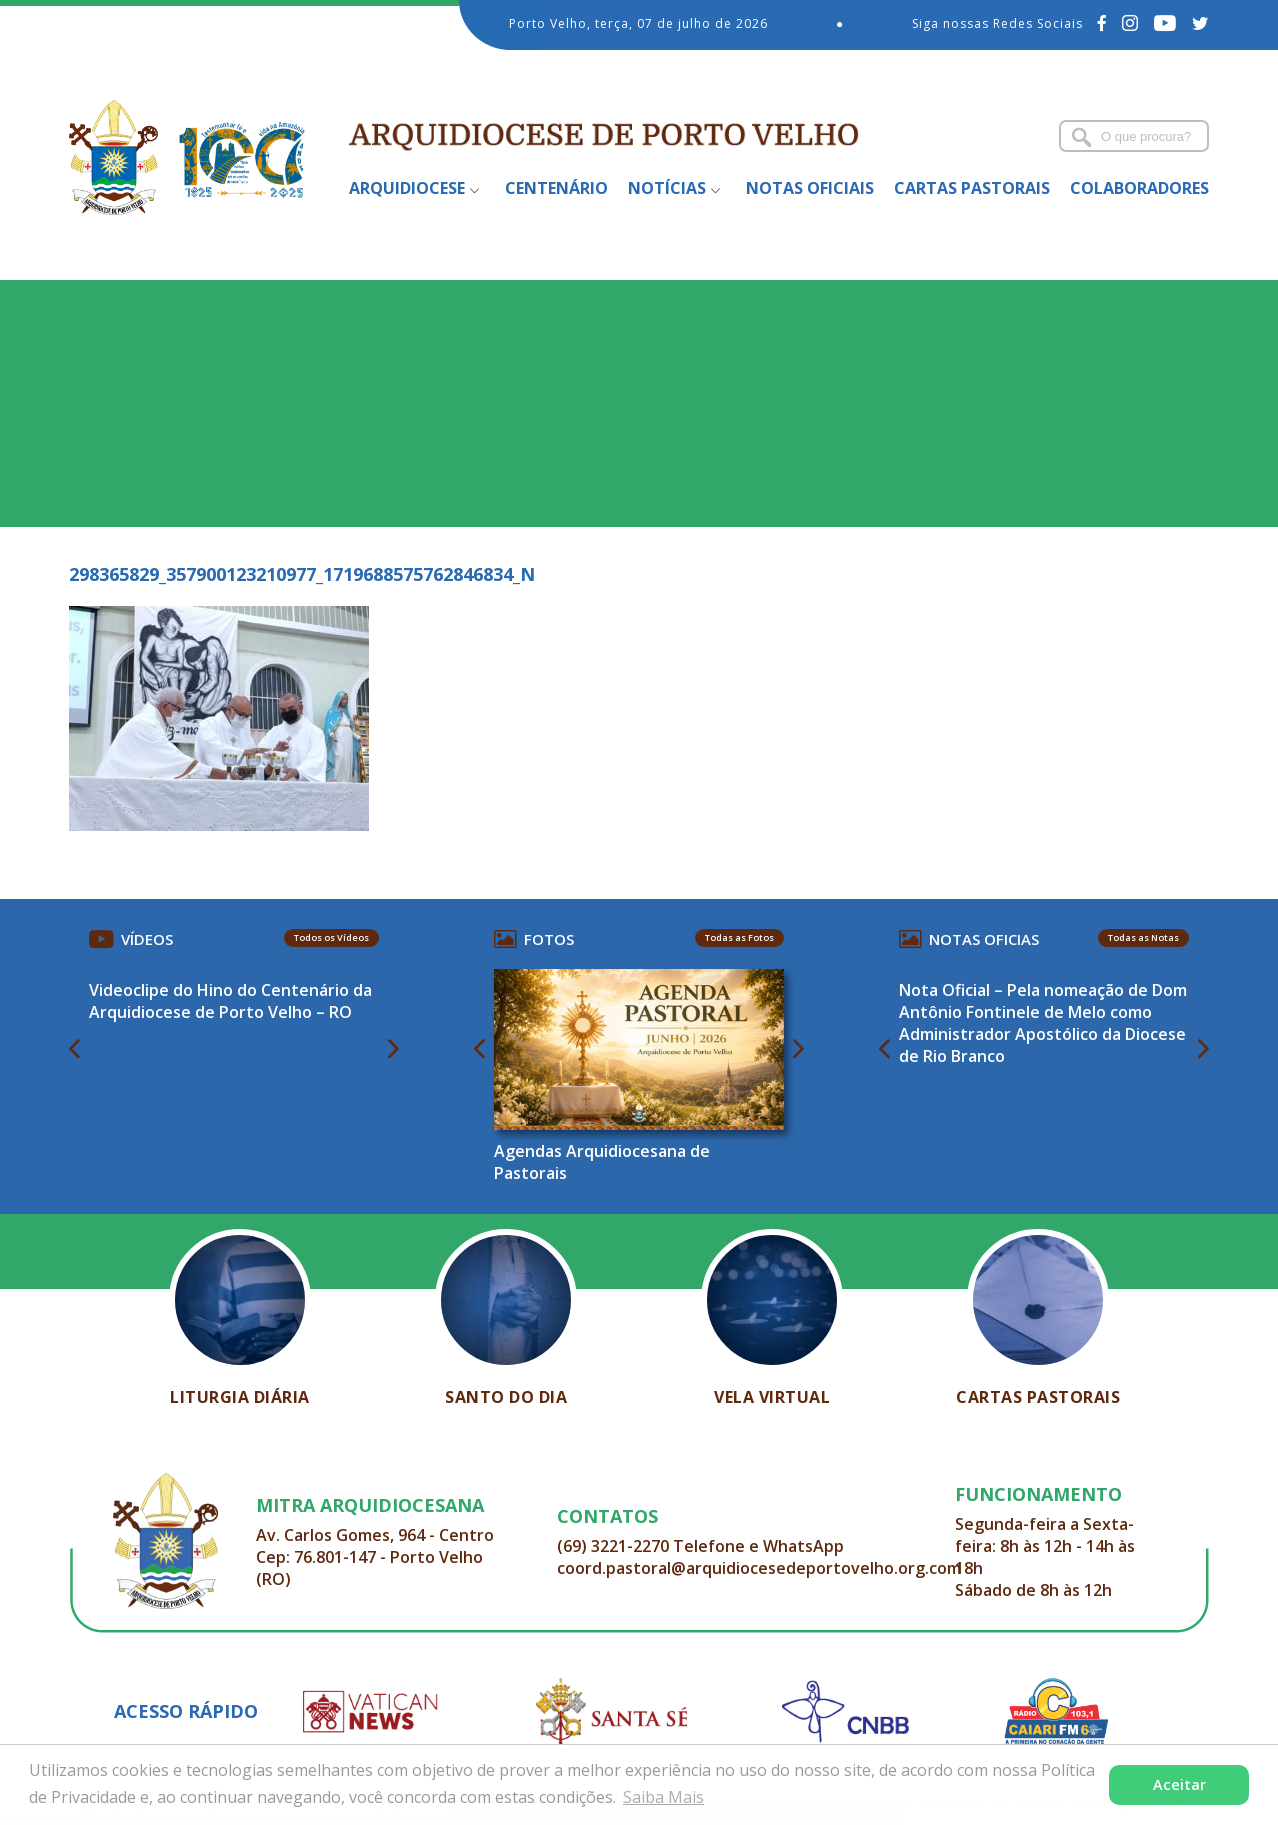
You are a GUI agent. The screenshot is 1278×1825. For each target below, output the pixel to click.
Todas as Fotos (739, 937)
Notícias (667, 188)
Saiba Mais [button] (663, 1797)
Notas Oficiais (810, 188)
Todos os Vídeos (331, 937)
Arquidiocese (407, 188)
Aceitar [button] (1179, 1784)
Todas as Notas (1143, 937)
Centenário (556, 188)
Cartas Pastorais (972, 188)
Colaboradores (1139, 188)
